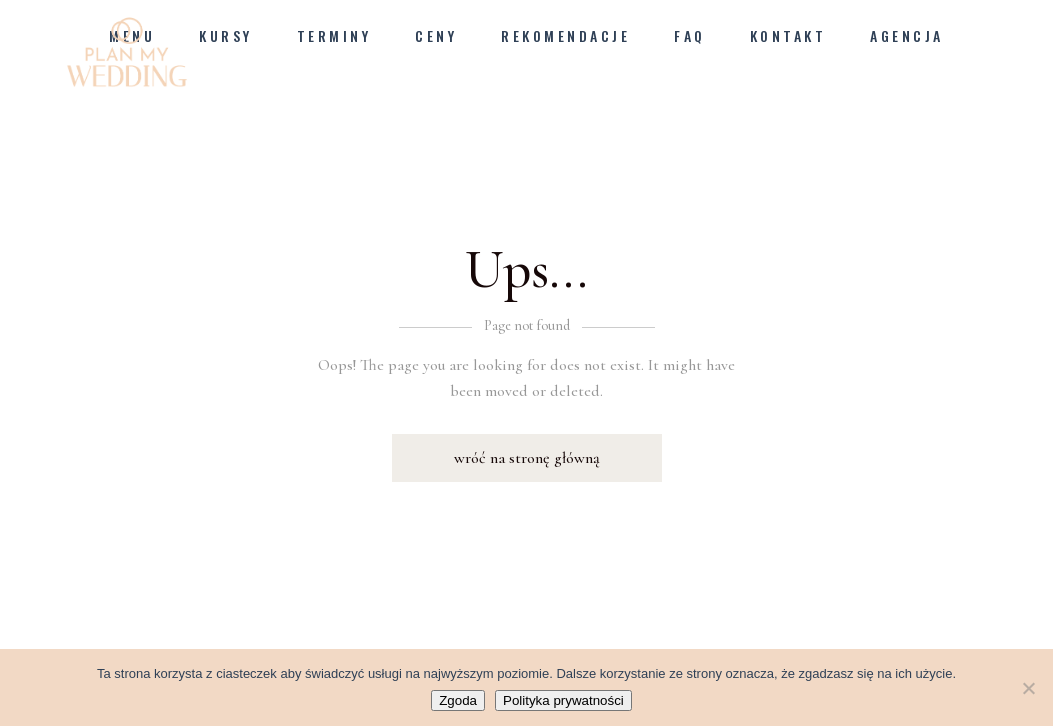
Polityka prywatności (563, 700)
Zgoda (458, 700)
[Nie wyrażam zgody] (1028, 688)
